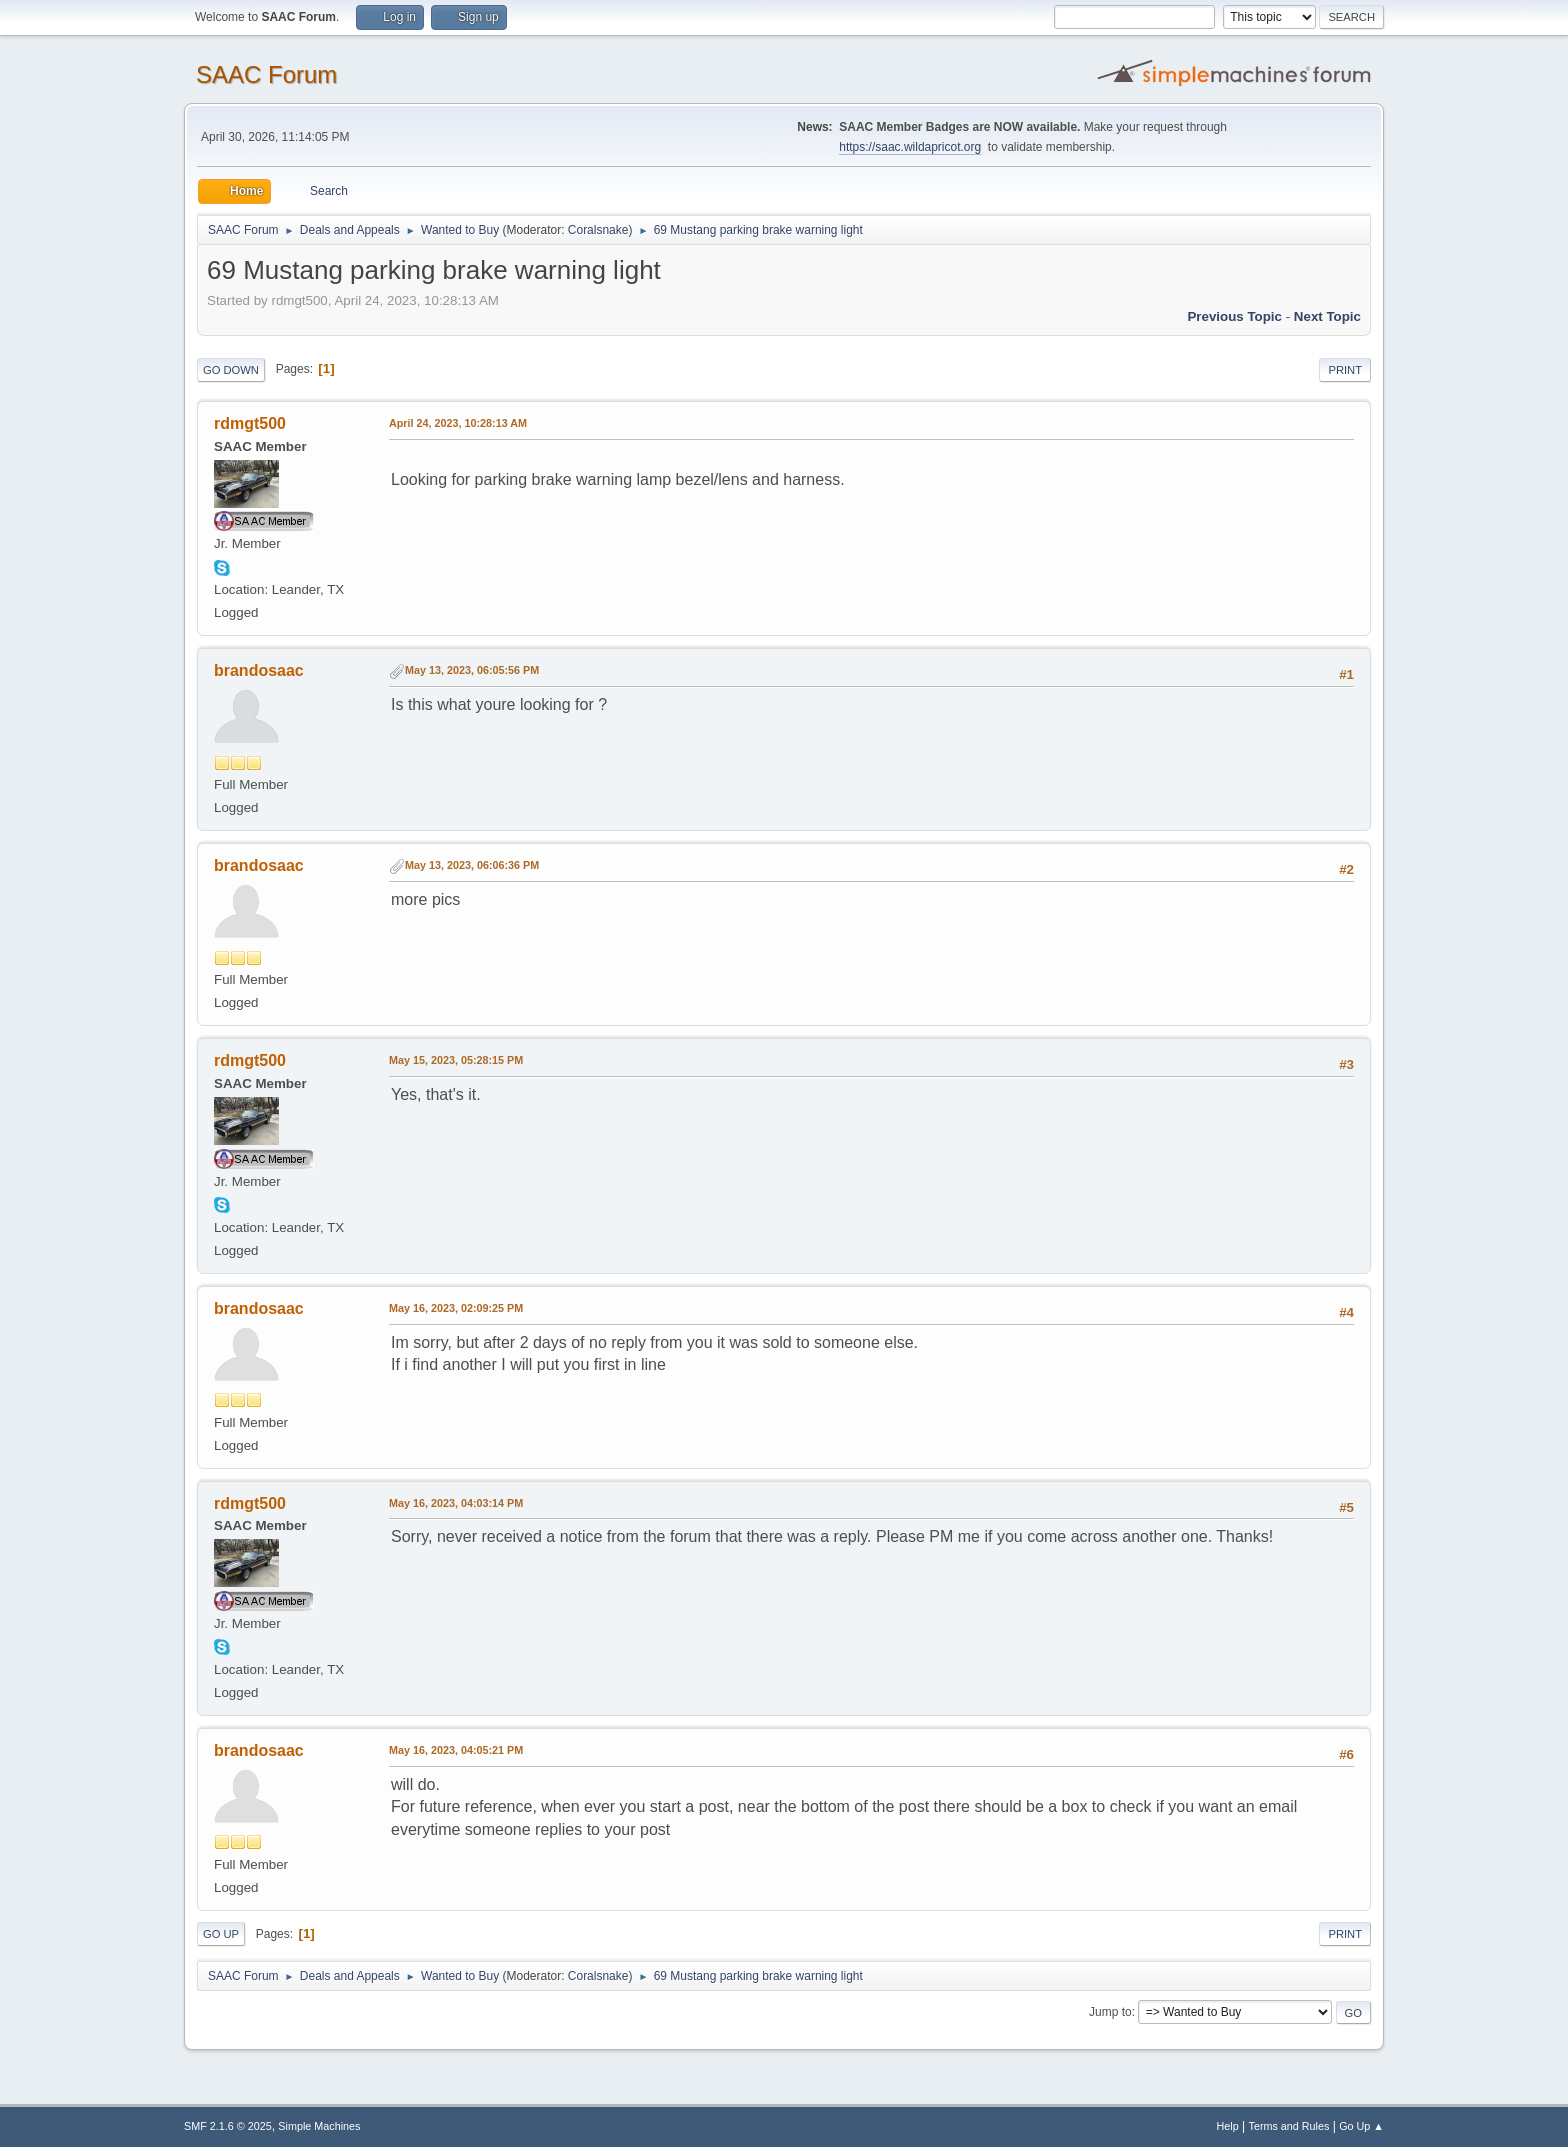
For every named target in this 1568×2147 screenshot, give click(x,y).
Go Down (231, 370)
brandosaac (259, 670)
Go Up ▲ (1361, 2126)
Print (1345, 370)
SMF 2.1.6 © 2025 (228, 2126)
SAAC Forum (266, 74)
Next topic (1327, 316)
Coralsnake (598, 230)
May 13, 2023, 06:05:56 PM (472, 670)
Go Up (221, 1934)
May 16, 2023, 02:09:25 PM (456, 1308)
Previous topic (1234, 316)
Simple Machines (319, 2126)
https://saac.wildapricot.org (910, 147)
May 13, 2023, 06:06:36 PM (472, 865)
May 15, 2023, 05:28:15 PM (456, 1060)
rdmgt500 (250, 423)
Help (1228, 2126)
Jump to (1110, 2012)
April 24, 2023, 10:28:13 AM (458, 423)
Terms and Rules (1289, 2126)
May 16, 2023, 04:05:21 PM (456, 1750)
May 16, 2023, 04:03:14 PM (456, 1503)
